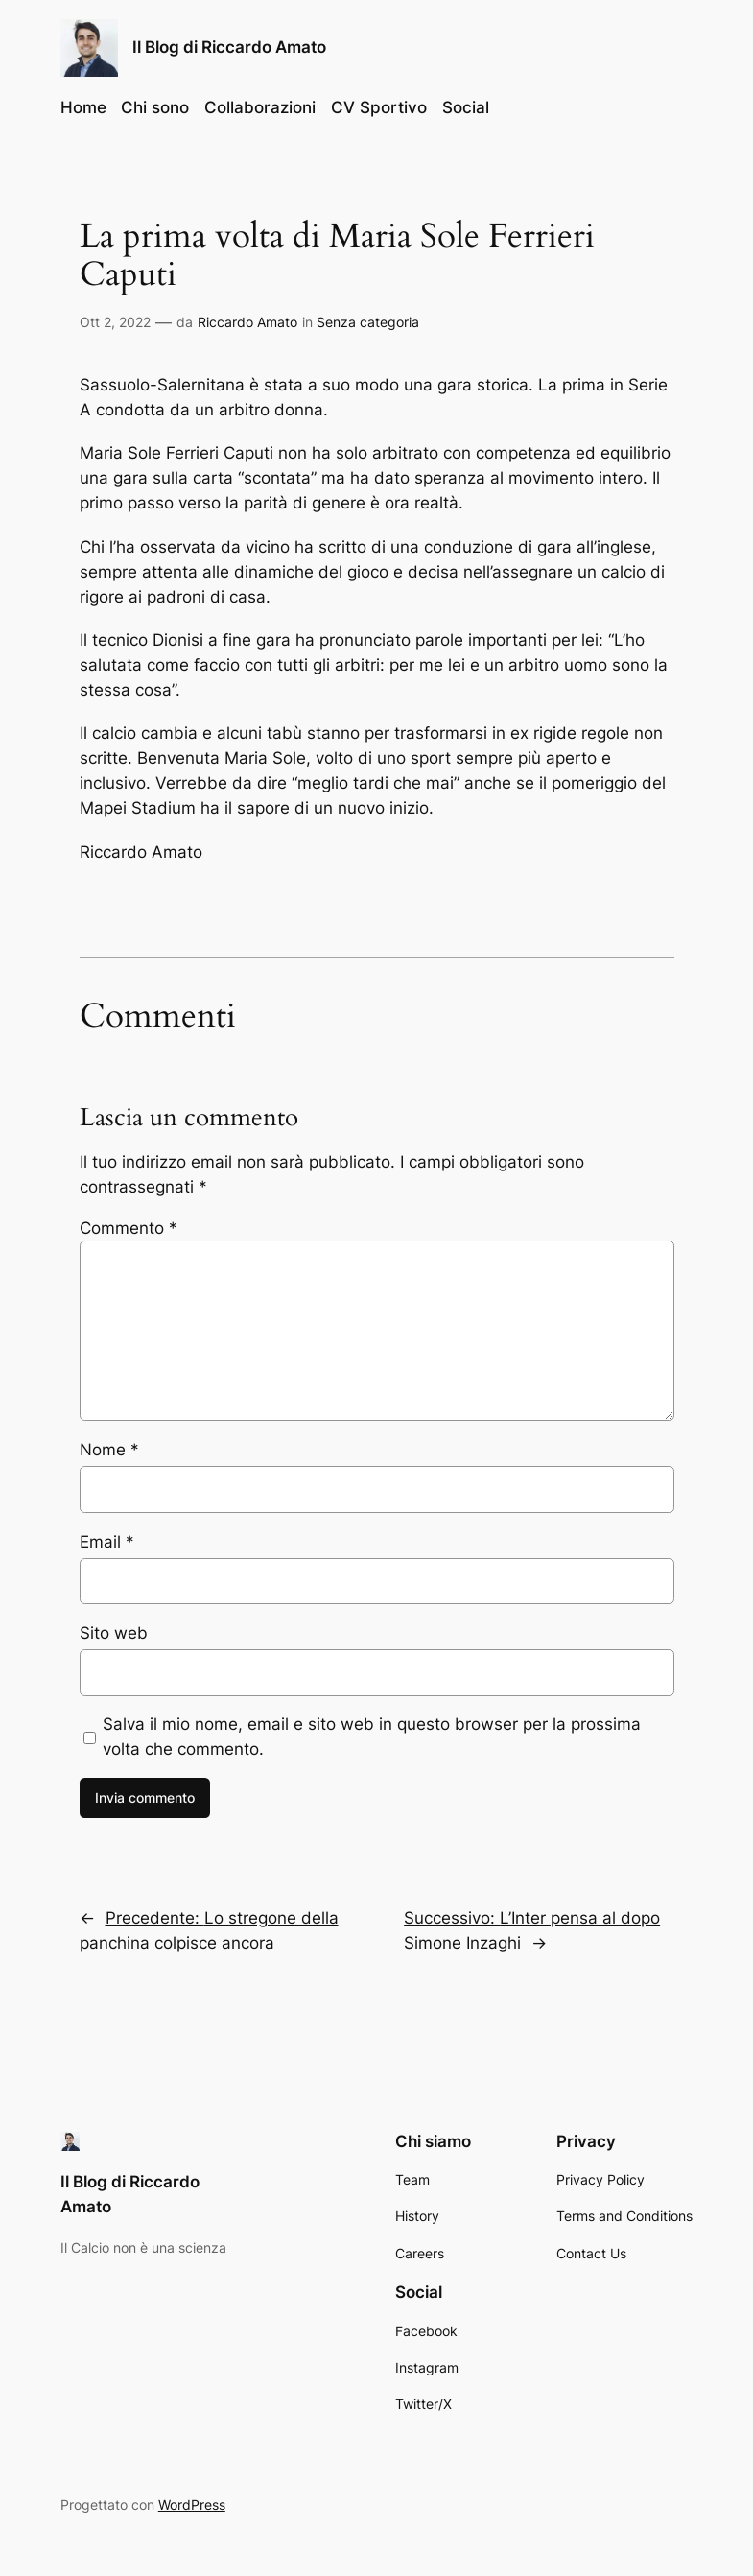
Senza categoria (368, 322)
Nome (109, 1449)
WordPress (191, 2504)
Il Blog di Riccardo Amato (229, 47)
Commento (128, 1228)
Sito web (114, 1632)
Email (107, 1541)
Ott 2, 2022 (115, 322)
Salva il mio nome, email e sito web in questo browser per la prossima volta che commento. (372, 1736)
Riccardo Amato (247, 322)
